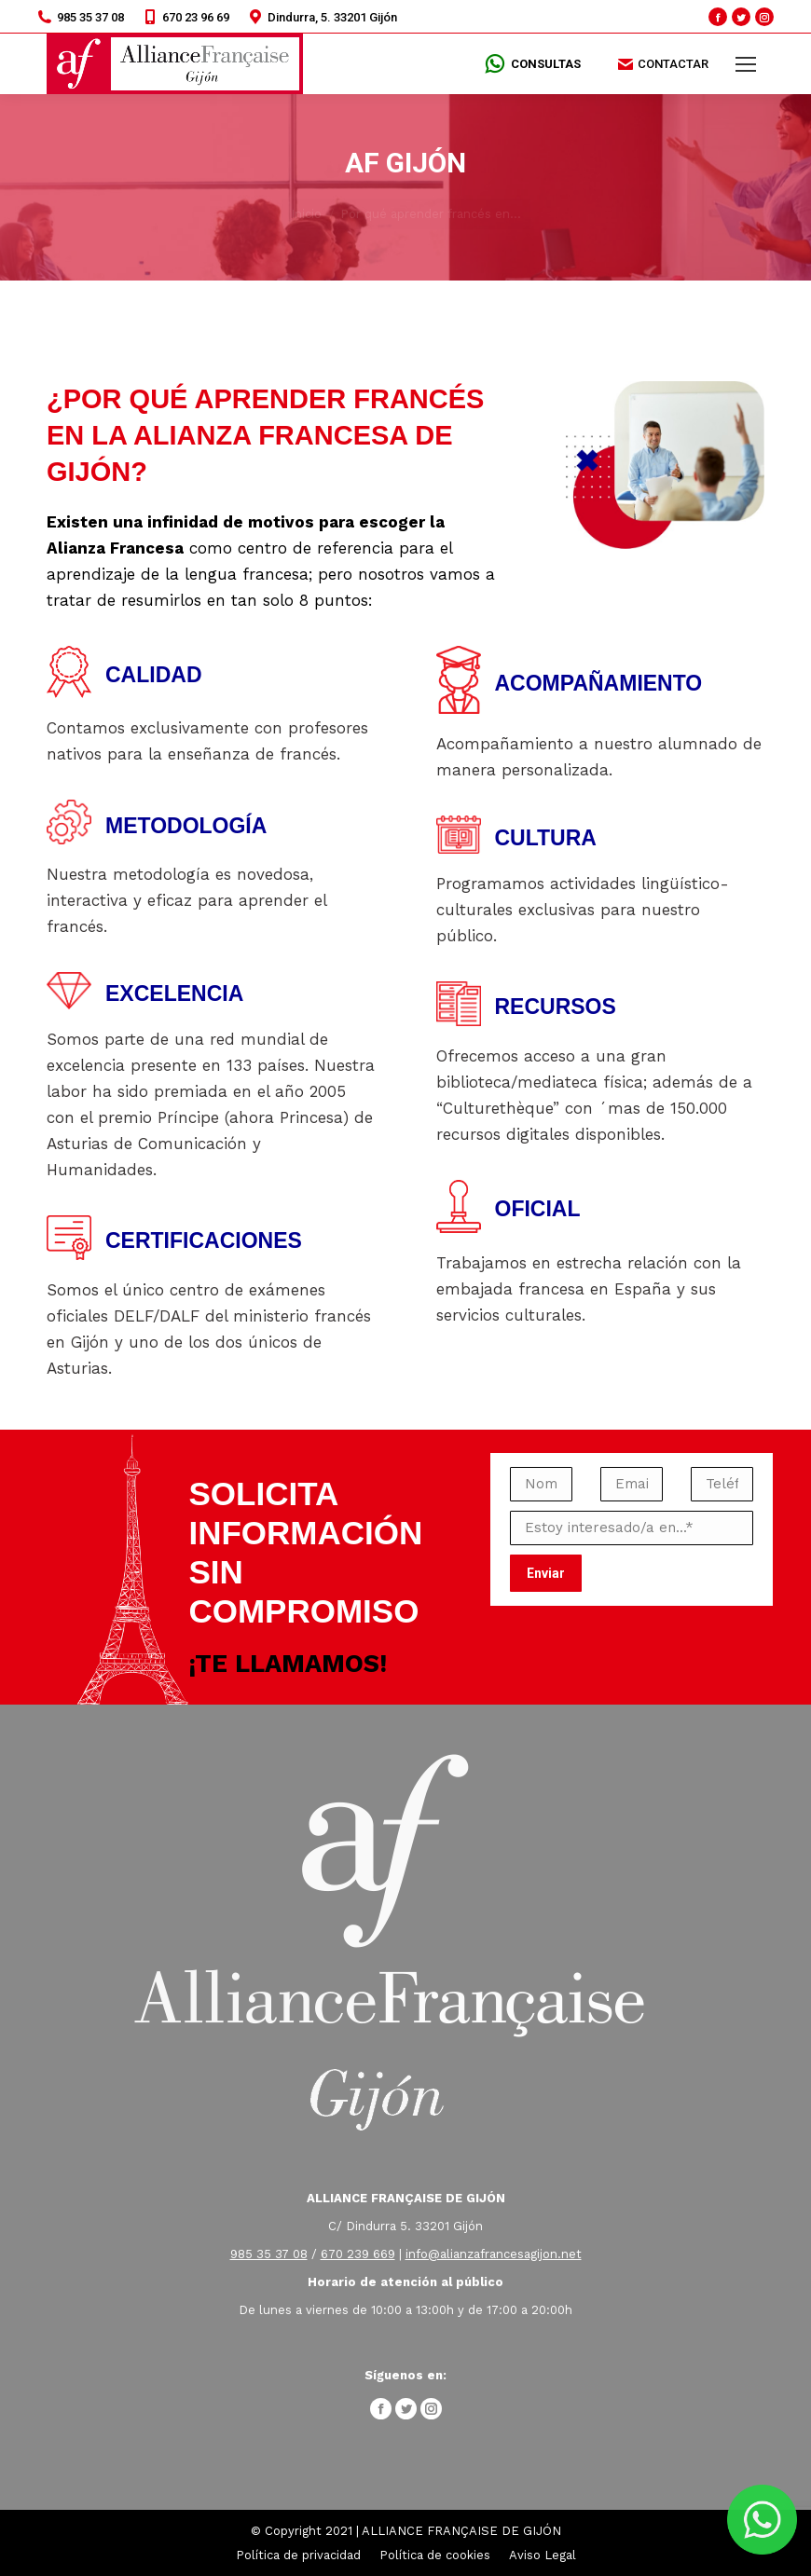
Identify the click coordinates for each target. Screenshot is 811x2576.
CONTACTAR (663, 64)
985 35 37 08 (80, 16)
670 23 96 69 (186, 16)
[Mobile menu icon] (745, 64)
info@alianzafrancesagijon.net (494, 2254)
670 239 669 (358, 2254)
